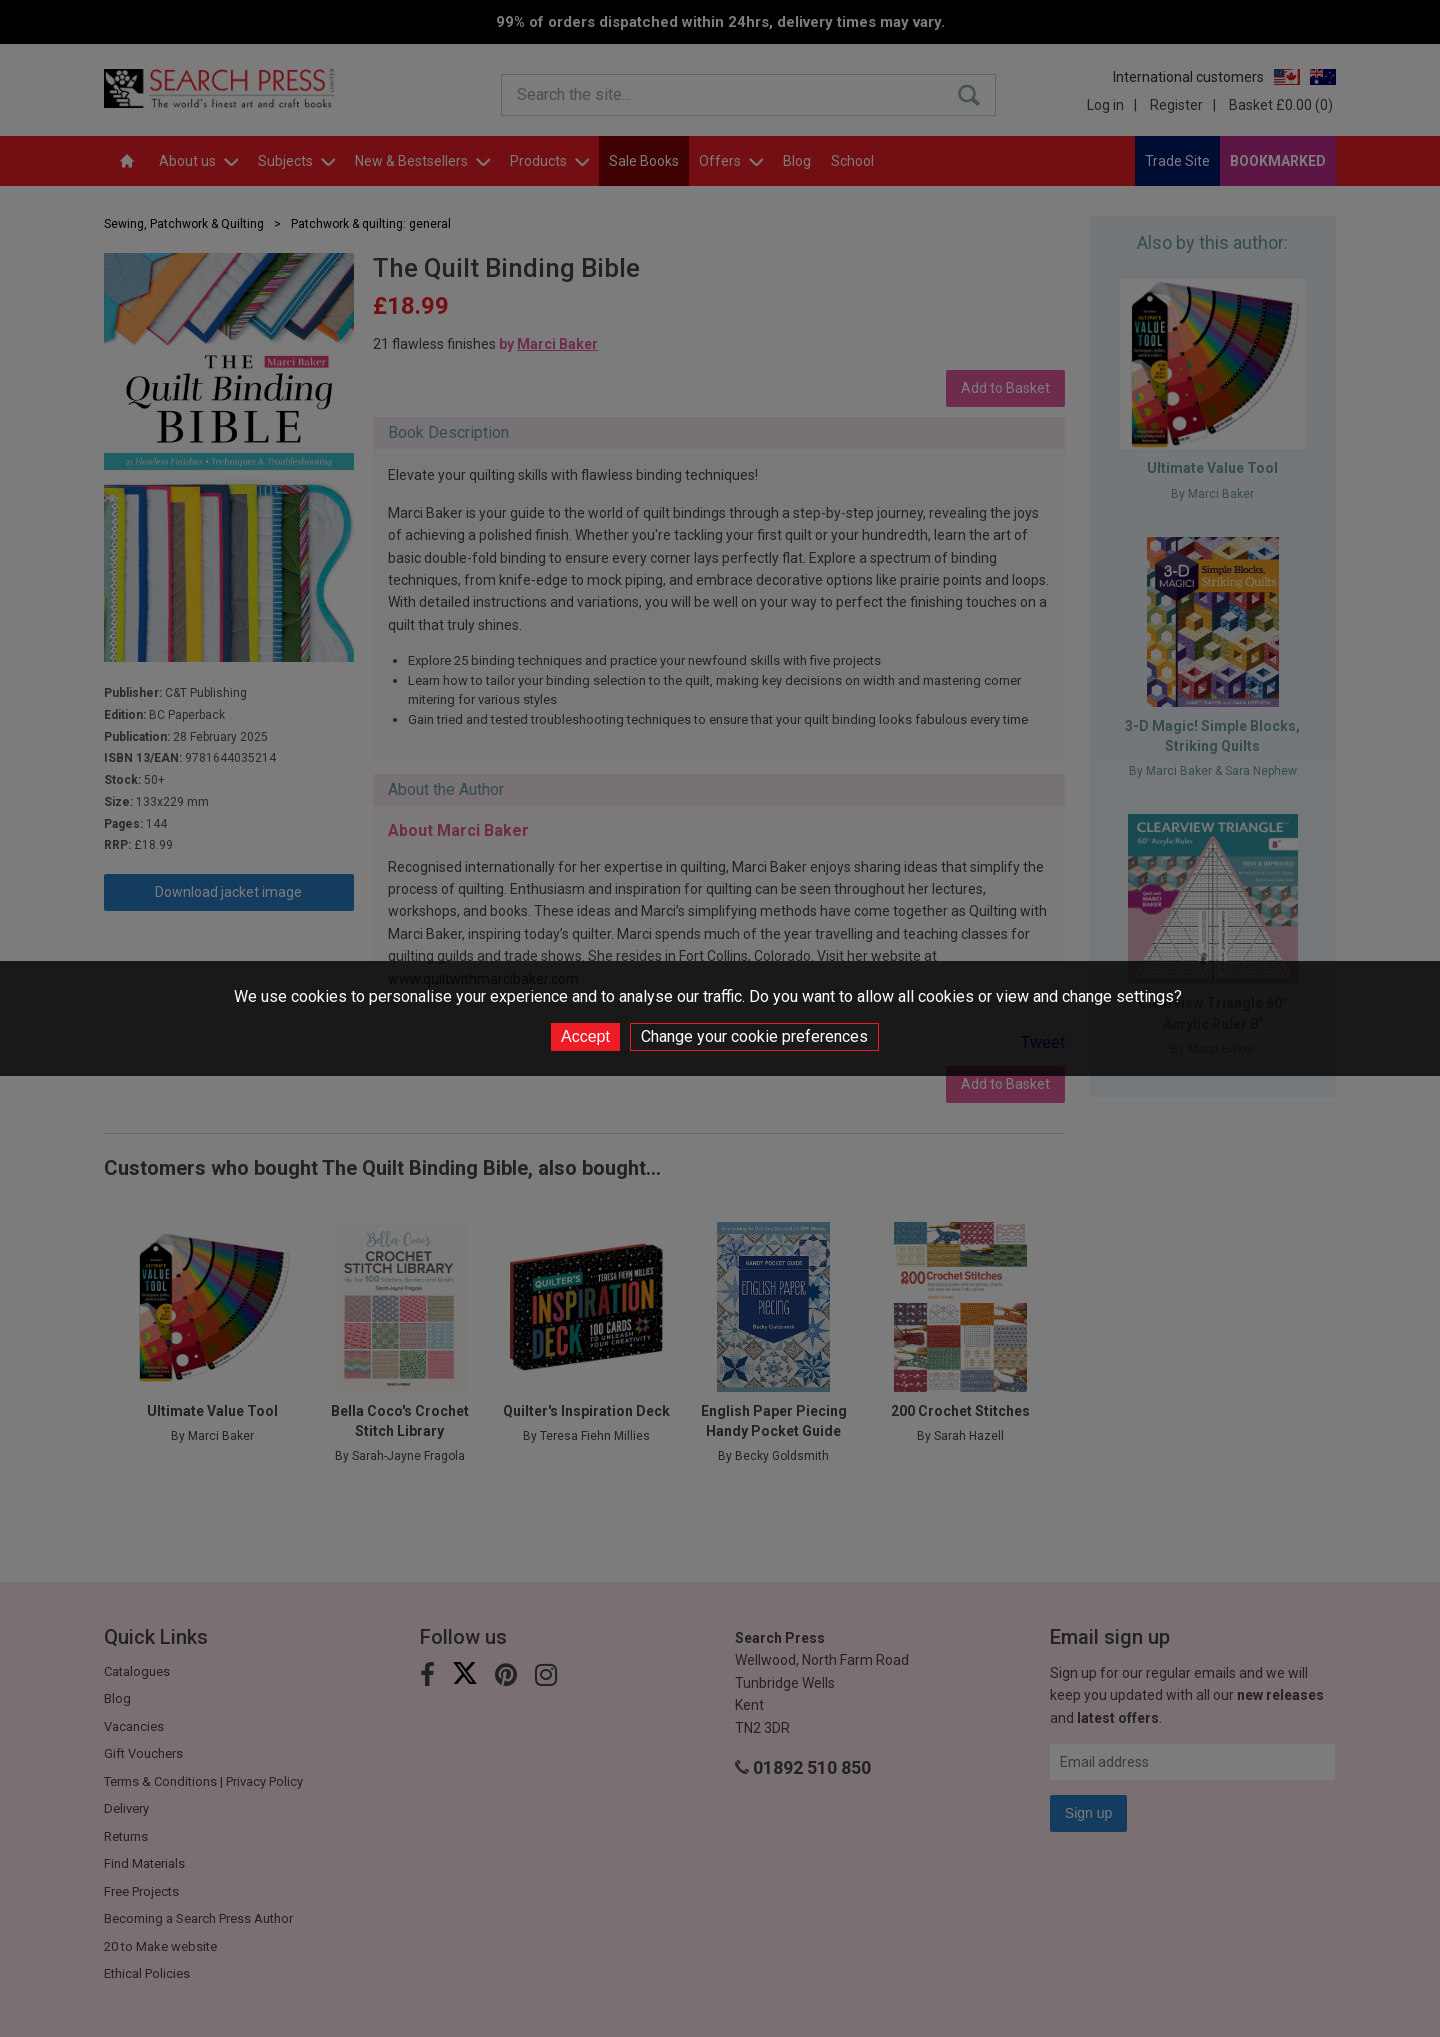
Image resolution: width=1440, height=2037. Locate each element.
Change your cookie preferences (754, 1036)
